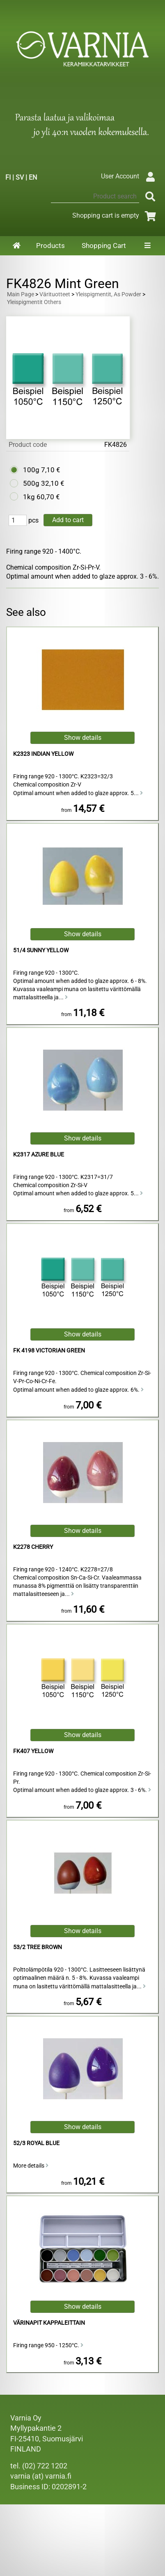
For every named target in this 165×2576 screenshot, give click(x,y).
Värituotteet (54, 294)
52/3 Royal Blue (36, 2143)
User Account (130, 176)
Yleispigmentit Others (34, 302)
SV (20, 177)
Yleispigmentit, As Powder (108, 294)
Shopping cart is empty (115, 215)
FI (8, 177)
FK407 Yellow (33, 1751)
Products (50, 245)
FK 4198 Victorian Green (49, 1350)
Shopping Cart (104, 245)
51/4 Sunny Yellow (41, 950)
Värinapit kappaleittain (49, 2322)
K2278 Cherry (33, 1547)
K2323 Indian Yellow (43, 753)
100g (31, 470)
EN (33, 177)
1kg (29, 497)
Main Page (20, 294)
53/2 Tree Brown (37, 1947)
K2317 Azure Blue (38, 1154)
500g (31, 483)
